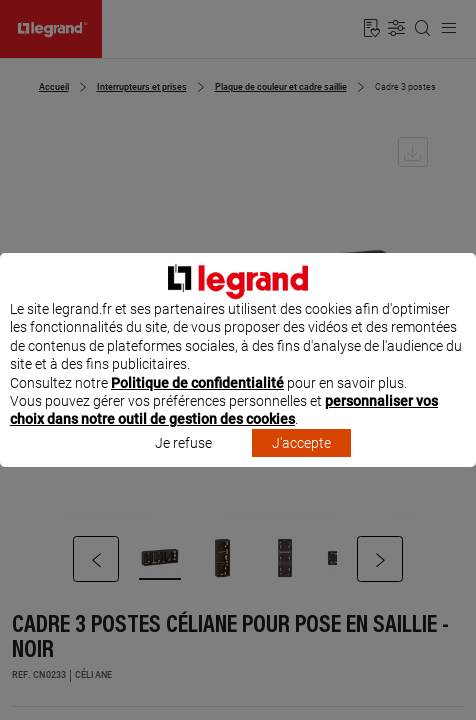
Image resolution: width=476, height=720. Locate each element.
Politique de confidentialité (197, 401)
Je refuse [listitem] (183, 461)
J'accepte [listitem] (301, 461)
